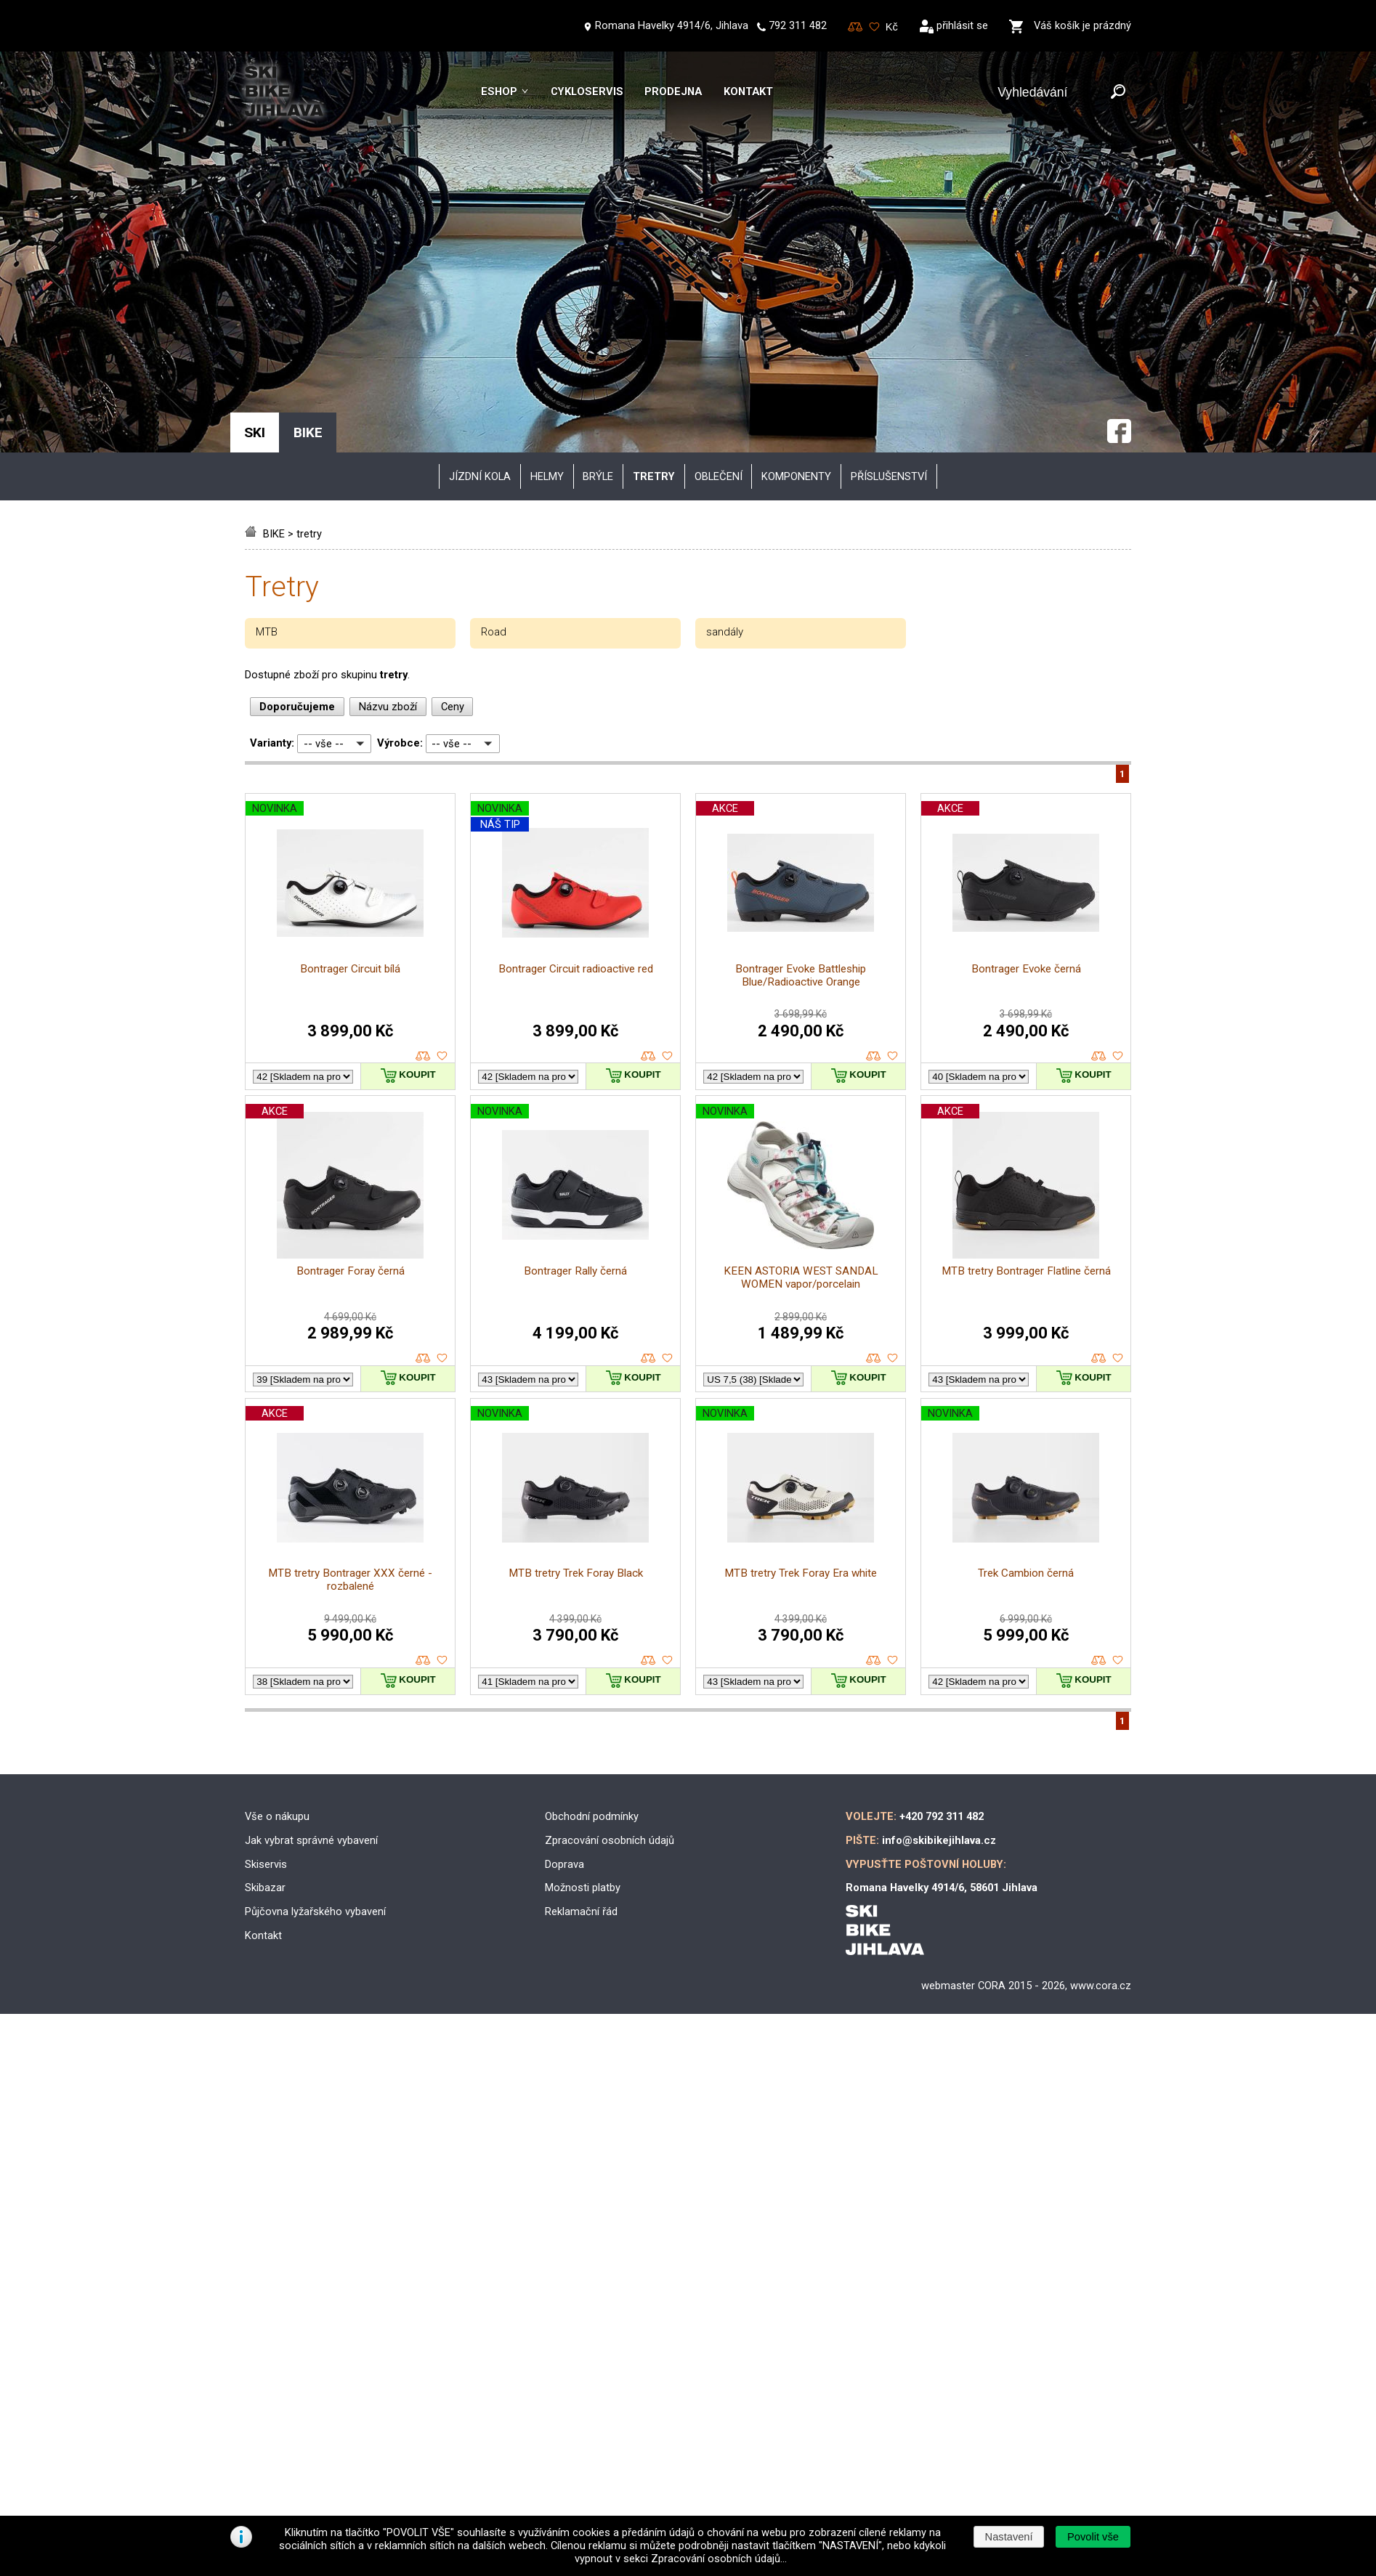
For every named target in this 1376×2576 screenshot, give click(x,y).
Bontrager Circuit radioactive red (575, 761)
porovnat (423, 848)
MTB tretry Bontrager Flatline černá (1026, 1063)
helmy (547, 269)
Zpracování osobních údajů (609, 1633)
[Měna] (892, 27)
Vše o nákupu (277, 1609)
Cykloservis (587, 91)
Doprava (564, 1656)
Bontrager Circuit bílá (350, 761)
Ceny (452, 498)
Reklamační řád (581, 1704)
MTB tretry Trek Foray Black (576, 1366)
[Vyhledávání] (1050, 93)
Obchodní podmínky (592, 1609)
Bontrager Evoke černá (1026, 761)
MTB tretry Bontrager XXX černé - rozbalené (350, 1373)
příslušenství (889, 269)
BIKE (274, 326)
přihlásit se (962, 25)
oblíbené (442, 848)
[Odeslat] (1118, 93)
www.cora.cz (1100, 1778)
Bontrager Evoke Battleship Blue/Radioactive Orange (800, 768)
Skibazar (265, 1680)
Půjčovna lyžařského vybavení (315, 1704)
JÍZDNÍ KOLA (480, 269)
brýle (598, 269)
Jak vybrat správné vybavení (311, 1633)
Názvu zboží (388, 498)
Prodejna (673, 91)
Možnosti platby (582, 1680)
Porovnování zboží (855, 27)
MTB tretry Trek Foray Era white (800, 1366)
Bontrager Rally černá (575, 1063)
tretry (309, 326)
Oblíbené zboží (874, 27)
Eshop (499, 91)
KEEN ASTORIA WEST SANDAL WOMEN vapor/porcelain (801, 1070)
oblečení (718, 269)
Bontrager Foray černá (350, 1063)
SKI (254, 224)
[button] (1093, 2537)
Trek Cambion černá (1026, 1366)
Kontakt (748, 91)
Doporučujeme (297, 498)
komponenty (796, 269)
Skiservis (266, 1656)
